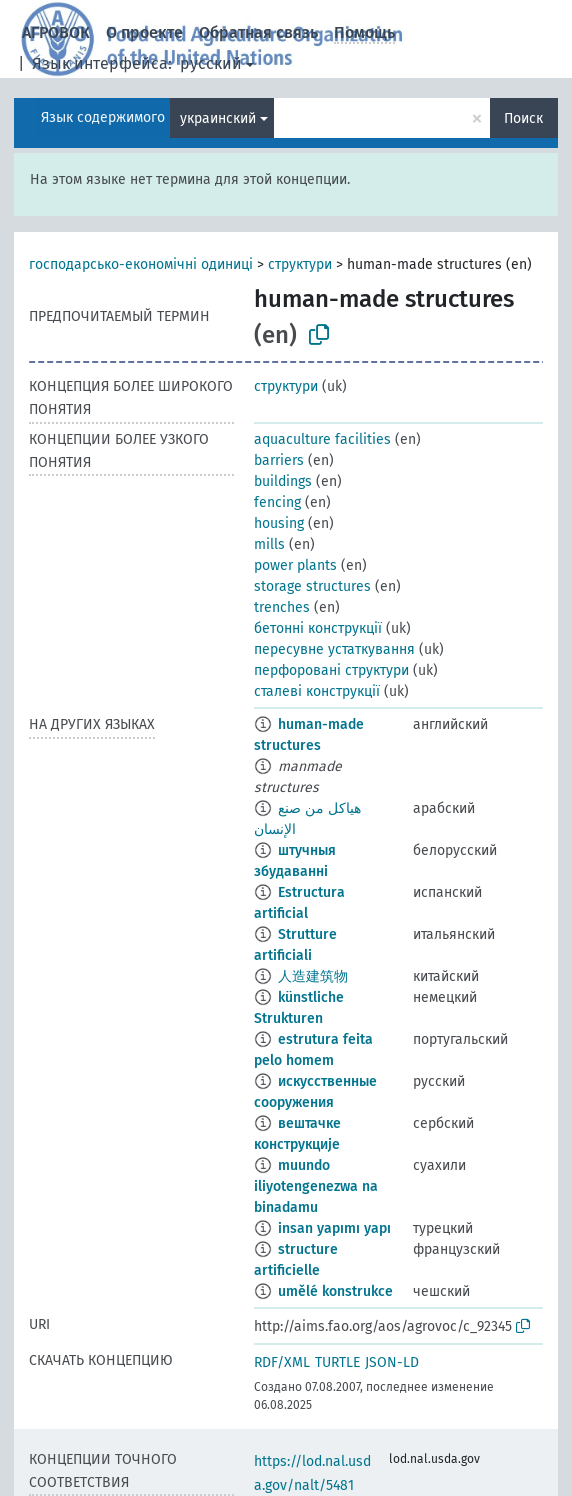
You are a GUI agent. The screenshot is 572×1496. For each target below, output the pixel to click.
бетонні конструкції (318, 628)
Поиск (523, 118)
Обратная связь (258, 32)
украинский (218, 118)
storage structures (312, 586)
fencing (277, 502)
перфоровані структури (331, 670)
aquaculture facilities (322, 439)
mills (269, 544)
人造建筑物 (313, 976)
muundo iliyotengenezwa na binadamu (316, 1186)
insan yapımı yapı (334, 1228)
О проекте (144, 32)
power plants (295, 565)
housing (279, 523)
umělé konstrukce (335, 1291)
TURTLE (337, 1362)
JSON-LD (392, 1362)
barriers (279, 460)
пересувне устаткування (334, 649)
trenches (282, 607)
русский (211, 63)
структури (300, 264)
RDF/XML (282, 1362)
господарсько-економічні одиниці (141, 264)
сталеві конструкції (317, 691)
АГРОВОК (56, 32)
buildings (283, 481)
